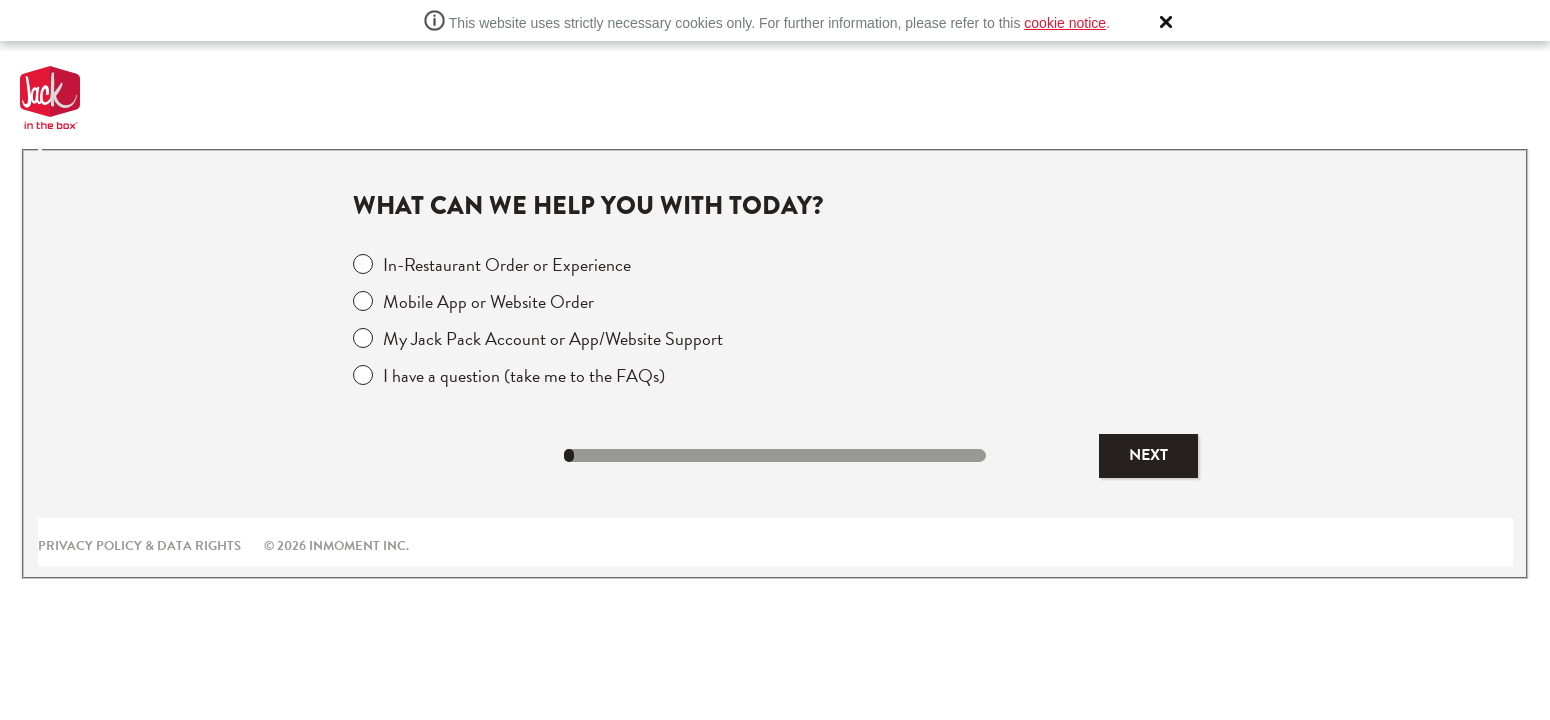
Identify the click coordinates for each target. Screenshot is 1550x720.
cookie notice (1065, 23)
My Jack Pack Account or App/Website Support (553, 338)
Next (1148, 455)
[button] (1166, 22)
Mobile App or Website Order (488, 301)
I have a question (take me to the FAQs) (524, 375)
